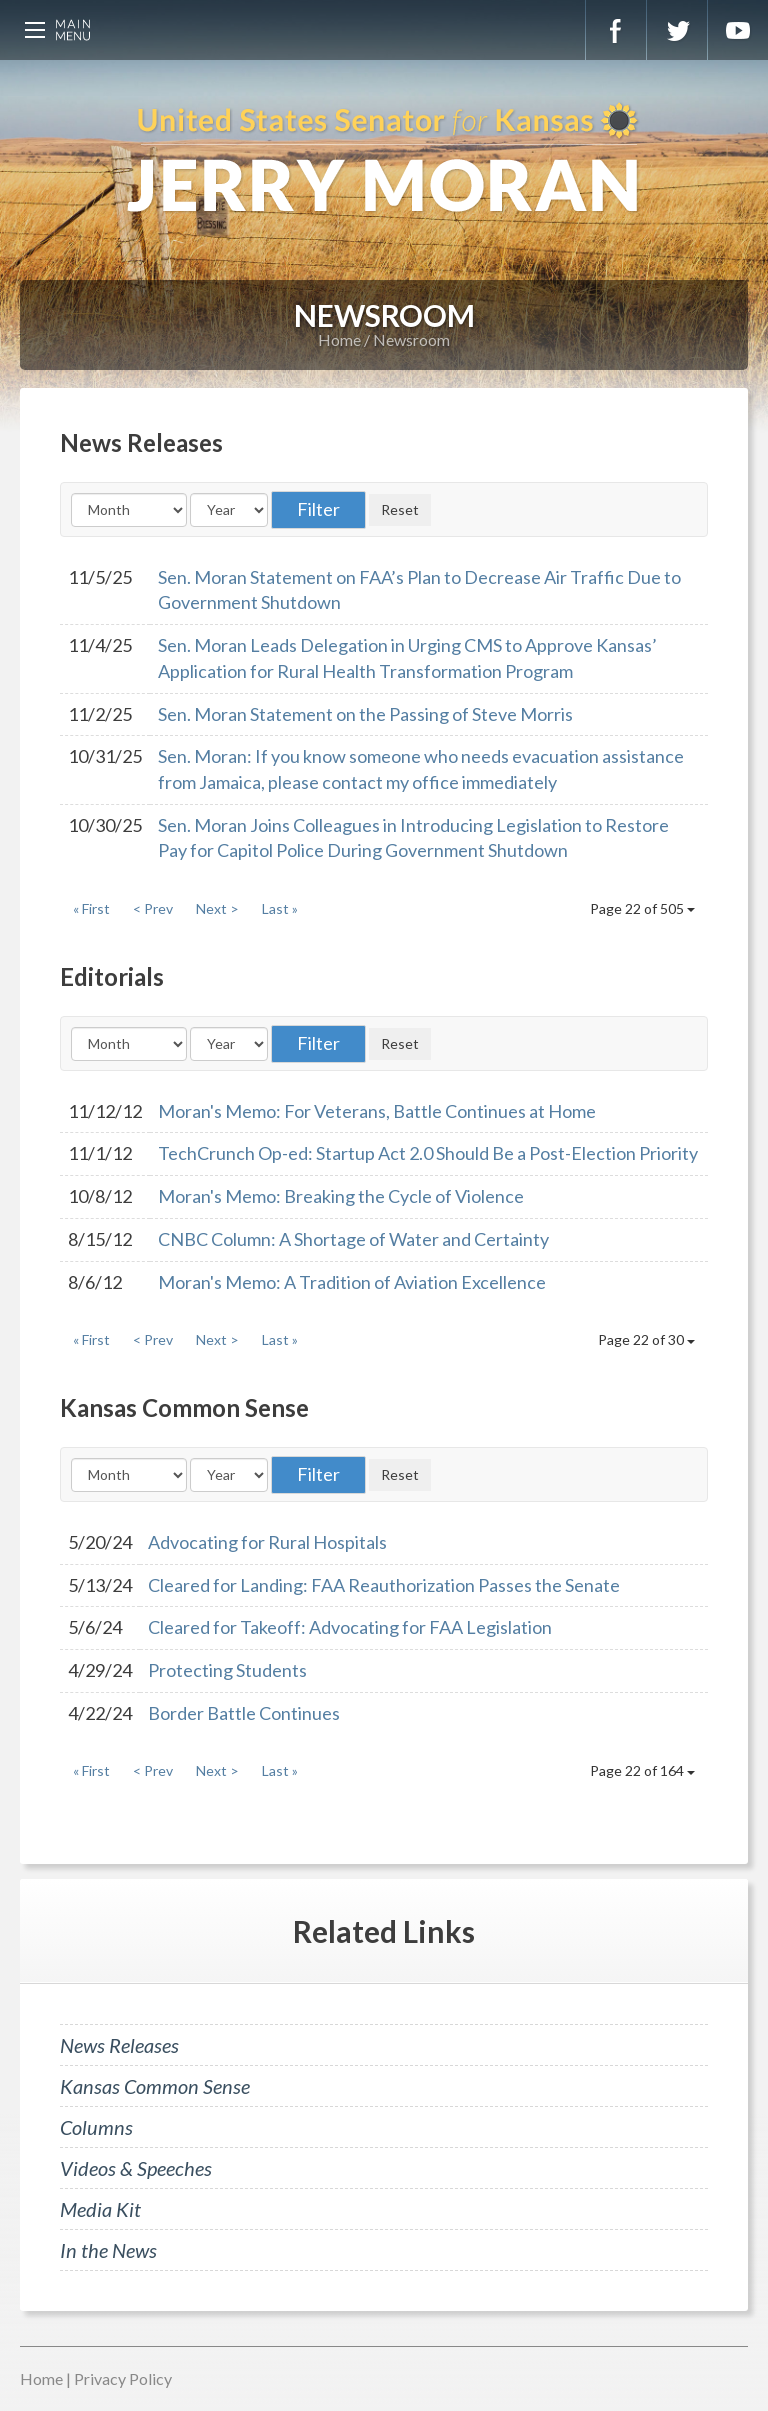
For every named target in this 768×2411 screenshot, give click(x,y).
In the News (108, 2250)
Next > (217, 908)
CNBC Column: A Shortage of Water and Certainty (353, 1239)
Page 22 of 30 (646, 1339)
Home (339, 339)
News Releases (119, 2045)
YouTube (738, 30)
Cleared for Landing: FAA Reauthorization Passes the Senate (384, 1585)
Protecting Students (227, 1670)
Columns (96, 2127)
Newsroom (411, 339)
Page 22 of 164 (642, 1770)
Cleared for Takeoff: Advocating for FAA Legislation (350, 1627)
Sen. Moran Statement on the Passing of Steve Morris (365, 714)
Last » (280, 908)
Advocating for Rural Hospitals (267, 1542)
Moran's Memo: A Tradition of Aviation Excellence (352, 1282)
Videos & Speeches (136, 2168)
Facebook (616, 30)
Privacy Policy (123, 2378)
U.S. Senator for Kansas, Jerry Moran (384, 160)
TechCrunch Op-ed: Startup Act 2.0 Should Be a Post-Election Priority (428, 1153)
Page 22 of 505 (642, 908)
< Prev (153, 908)
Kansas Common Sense (155, 2086)
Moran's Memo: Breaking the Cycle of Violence (341, 1196)
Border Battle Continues (244, 1713)
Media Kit (100, 2209)
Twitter (677, 30)
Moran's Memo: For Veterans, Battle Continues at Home (377, 1111)
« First (91, 908)
